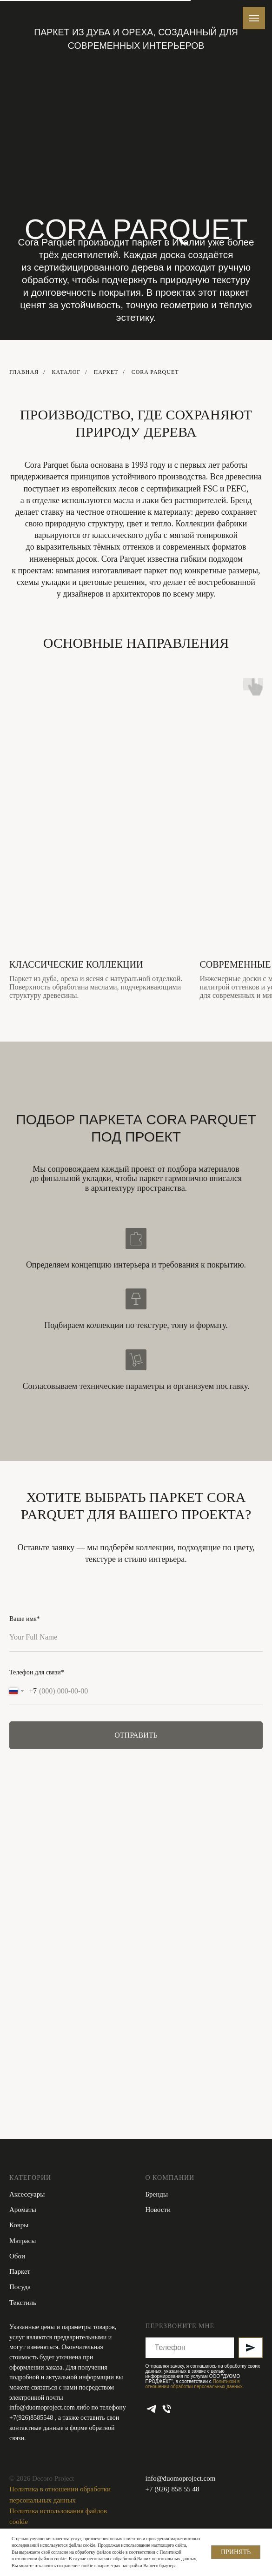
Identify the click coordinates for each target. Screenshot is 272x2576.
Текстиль (22, 2302)
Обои (17, 2256)
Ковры (18, 2225)
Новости (158, 2209)
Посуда (20, 2287)
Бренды (157, 2194)
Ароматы (22, 2209)
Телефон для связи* (36, 1672)
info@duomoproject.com (42, 2407)
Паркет (106, 372)
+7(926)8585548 (32, 2417)
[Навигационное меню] (254, 18)
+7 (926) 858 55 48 (172, 2489)
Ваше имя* (24, 1618)
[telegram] (151, 2409)
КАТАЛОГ (66, 372)
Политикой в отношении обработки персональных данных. (195, 2384)
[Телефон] (166, 2409)
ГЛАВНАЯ (24, 372)
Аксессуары (27, 2194)
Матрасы (22, 2240)
